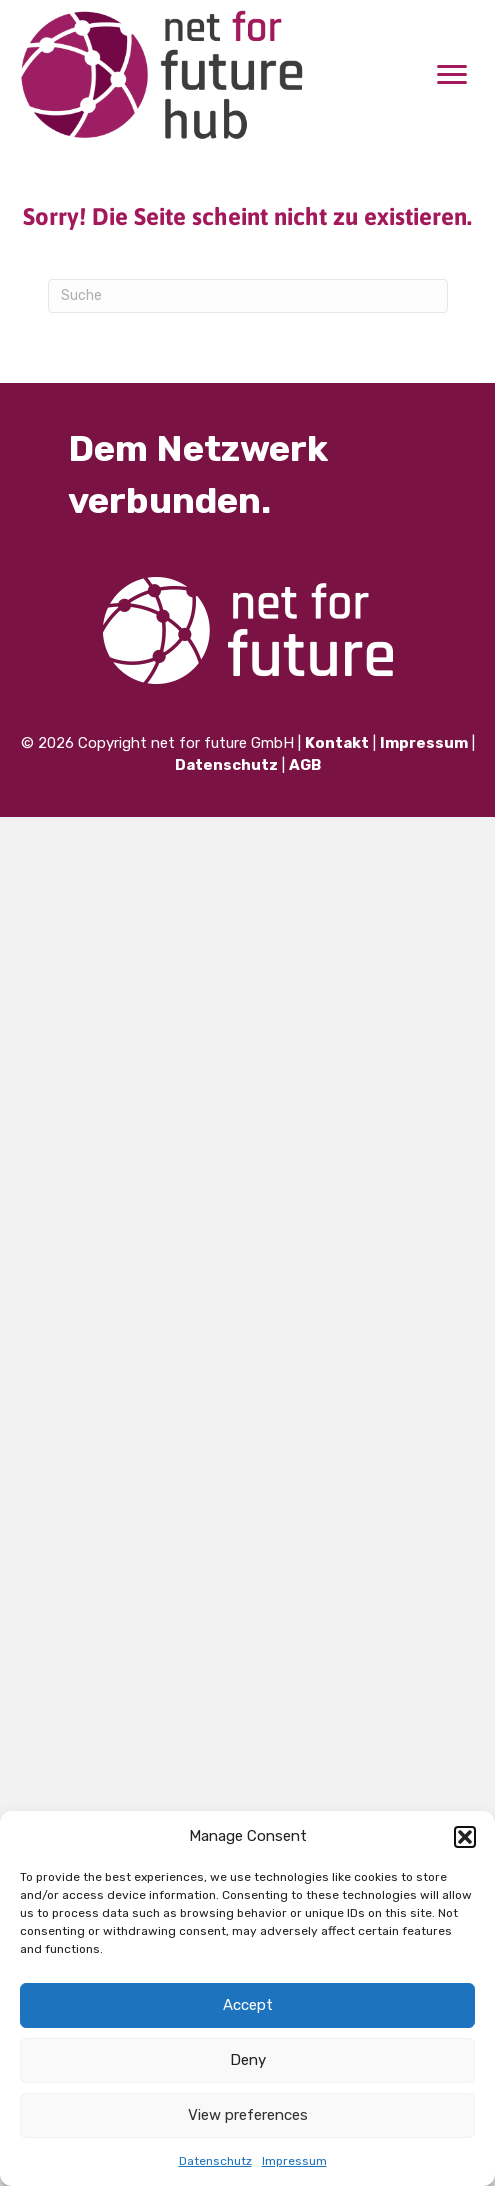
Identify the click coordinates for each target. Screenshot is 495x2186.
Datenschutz (215, 2161)
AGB (305, 765)
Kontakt (337, 743)
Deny (248, 2060)
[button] (465, 1837)
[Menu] (452, 75)
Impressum (294, 2161)
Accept (248, 2005)
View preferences (248, 2115)
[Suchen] (248, 296)
